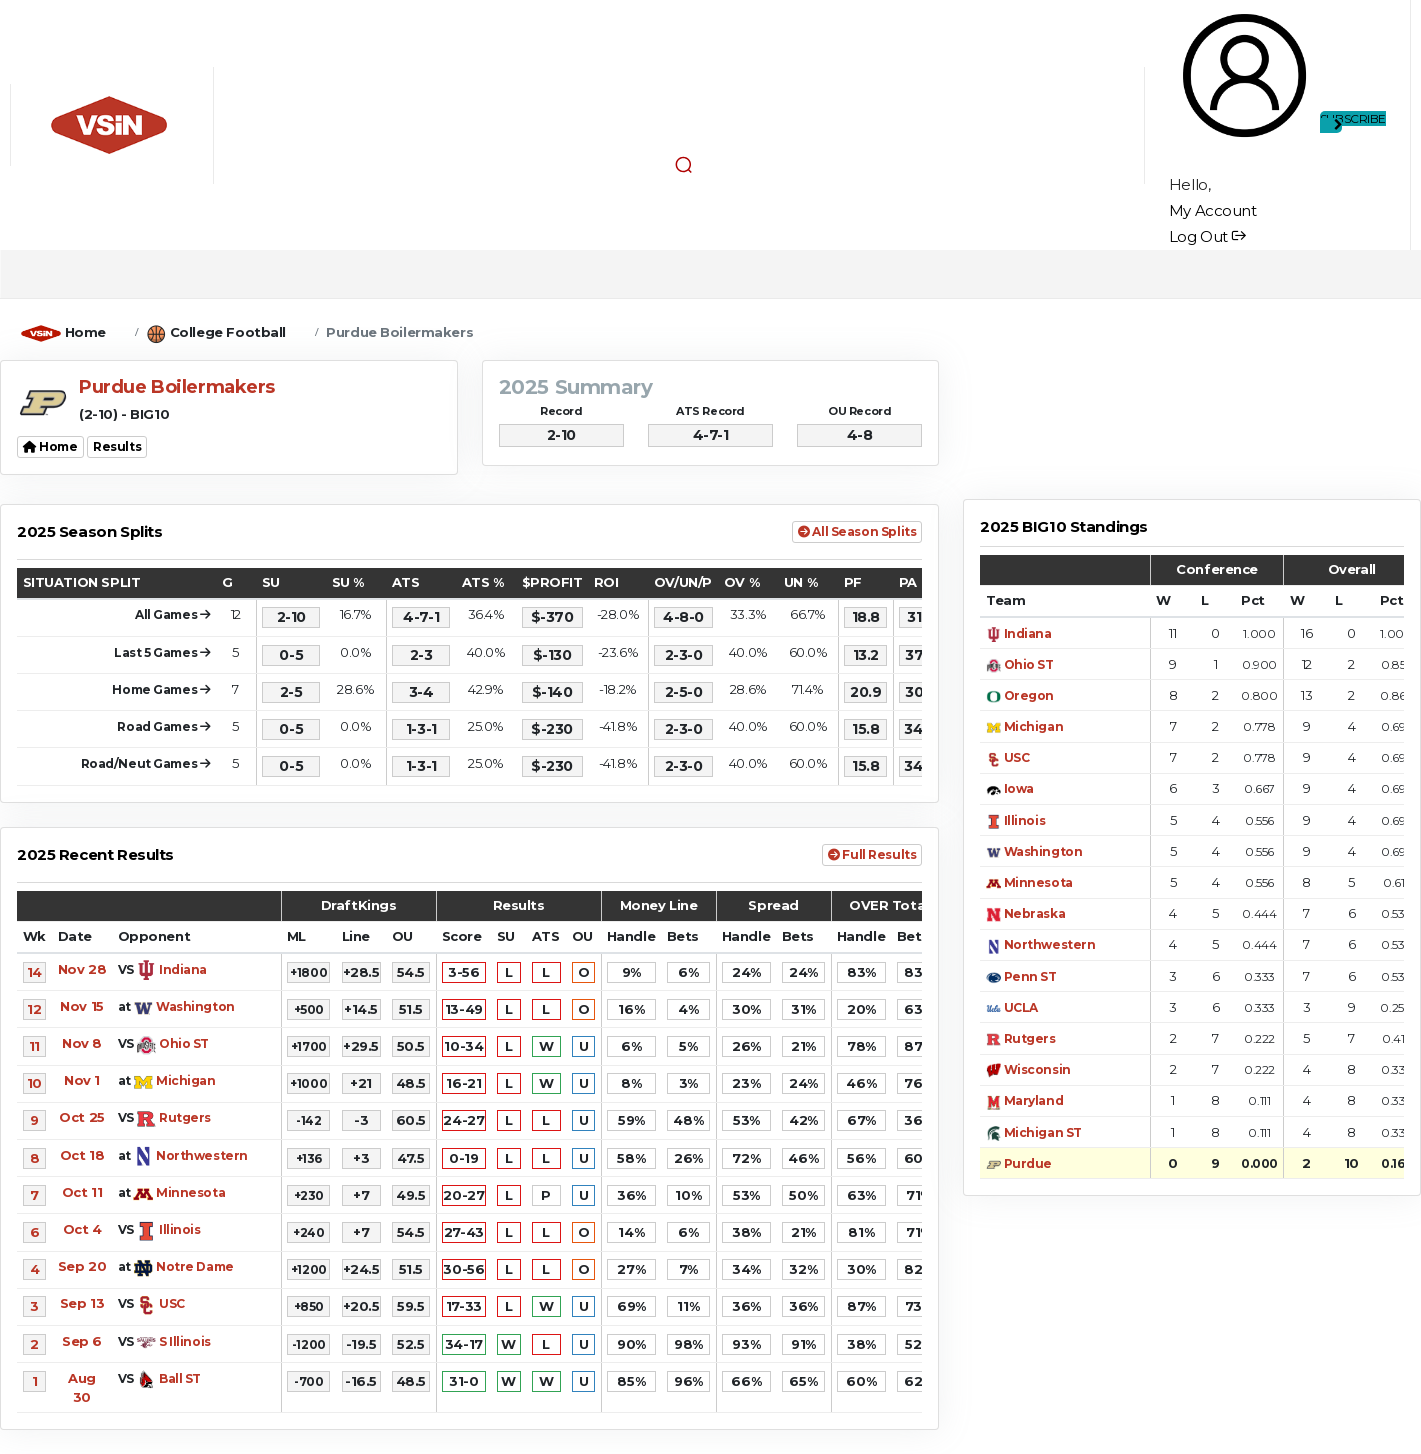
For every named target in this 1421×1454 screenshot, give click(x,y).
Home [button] (50, 446)
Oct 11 (82, 1192)
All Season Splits (857, 531)
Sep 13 (82, 1303)
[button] (684, 165)
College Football (228, 332)
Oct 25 (81, 1117)
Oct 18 (82, 1155)
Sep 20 (82, 1266)
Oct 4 (82, 1229)
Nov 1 (82, 1080)
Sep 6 (82, 1341)
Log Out (1207, 236)
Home (85, 332)
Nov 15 (81, 1006)
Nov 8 (82, 1043)
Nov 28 (82, 969)
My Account (1213, 210)
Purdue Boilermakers (399, 332)
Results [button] (117, 446)
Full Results (872, 854)
